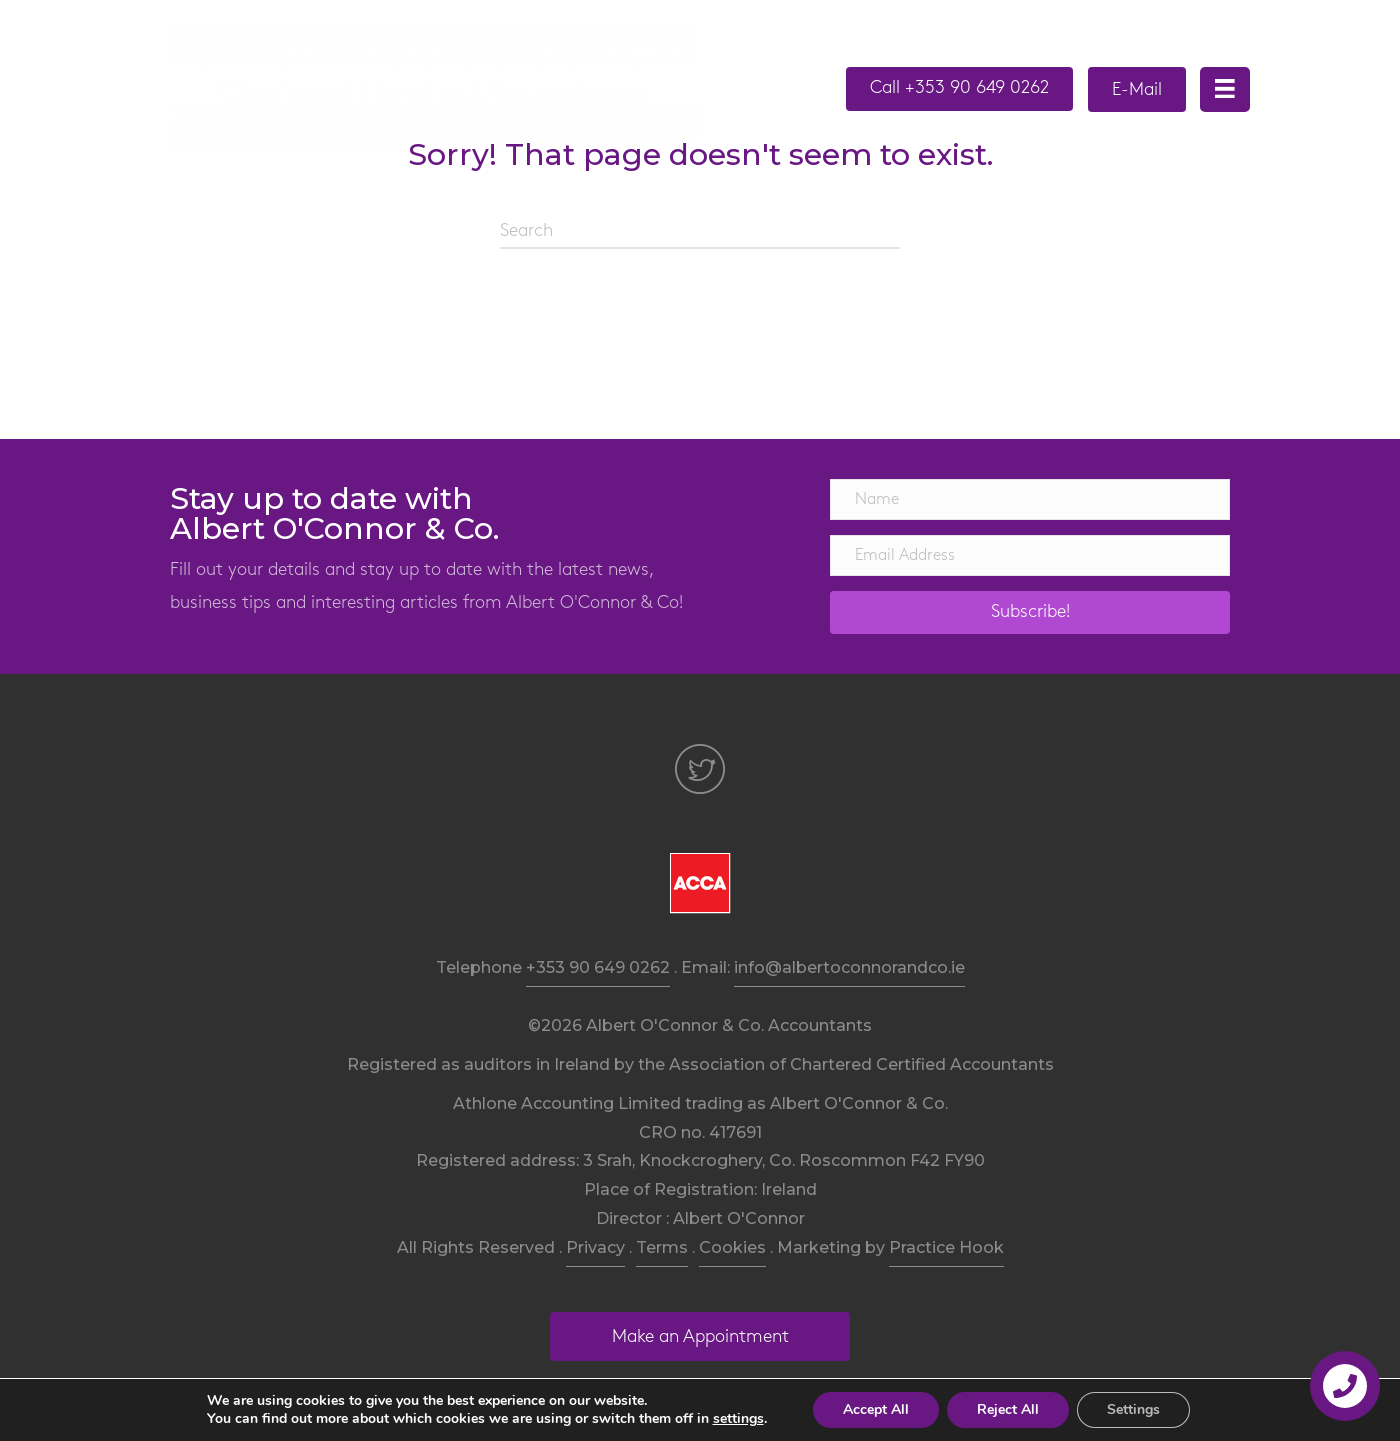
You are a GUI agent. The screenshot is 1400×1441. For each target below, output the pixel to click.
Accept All (876, 1409)
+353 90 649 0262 (598, 967)
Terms (662, 1247)
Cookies (732, 1247)
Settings (1133, 1409)
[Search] (700, 232)
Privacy (595, 1247)
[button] (959, 89)
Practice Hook (946, 1247)
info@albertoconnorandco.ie (849, 967)
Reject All (1008, 1409)
